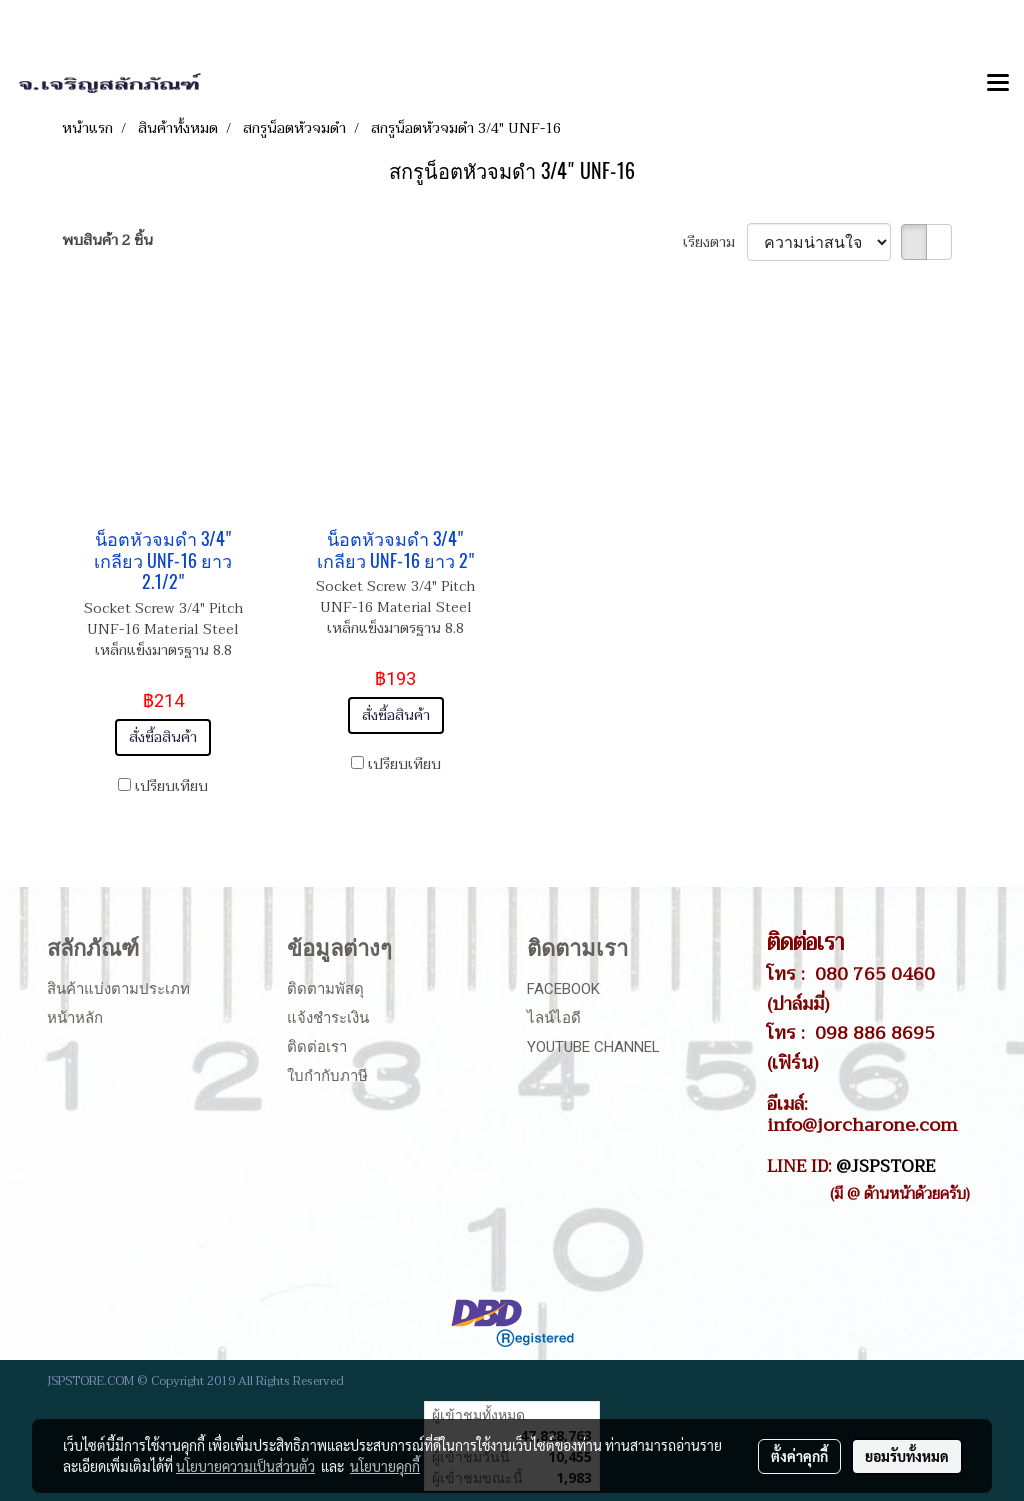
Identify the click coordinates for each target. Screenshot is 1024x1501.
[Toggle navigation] (998, 84)
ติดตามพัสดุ (325, 989)
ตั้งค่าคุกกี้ (799, 1456)
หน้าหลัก (75, 1018)
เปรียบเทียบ (171, 786)
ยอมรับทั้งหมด (907, 1456)
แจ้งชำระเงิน (328, 1018)
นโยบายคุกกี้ (385, 1466)
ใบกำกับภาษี (327, 1076)
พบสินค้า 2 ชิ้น (107, 240)
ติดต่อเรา (317, 1047)
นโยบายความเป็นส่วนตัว (245, 1466)
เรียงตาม (715, 242)
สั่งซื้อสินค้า (163, 737)
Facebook (563, 989)
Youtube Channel (593, 1047)
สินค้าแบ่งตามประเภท (118, 989)
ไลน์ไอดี (554, 1018)
